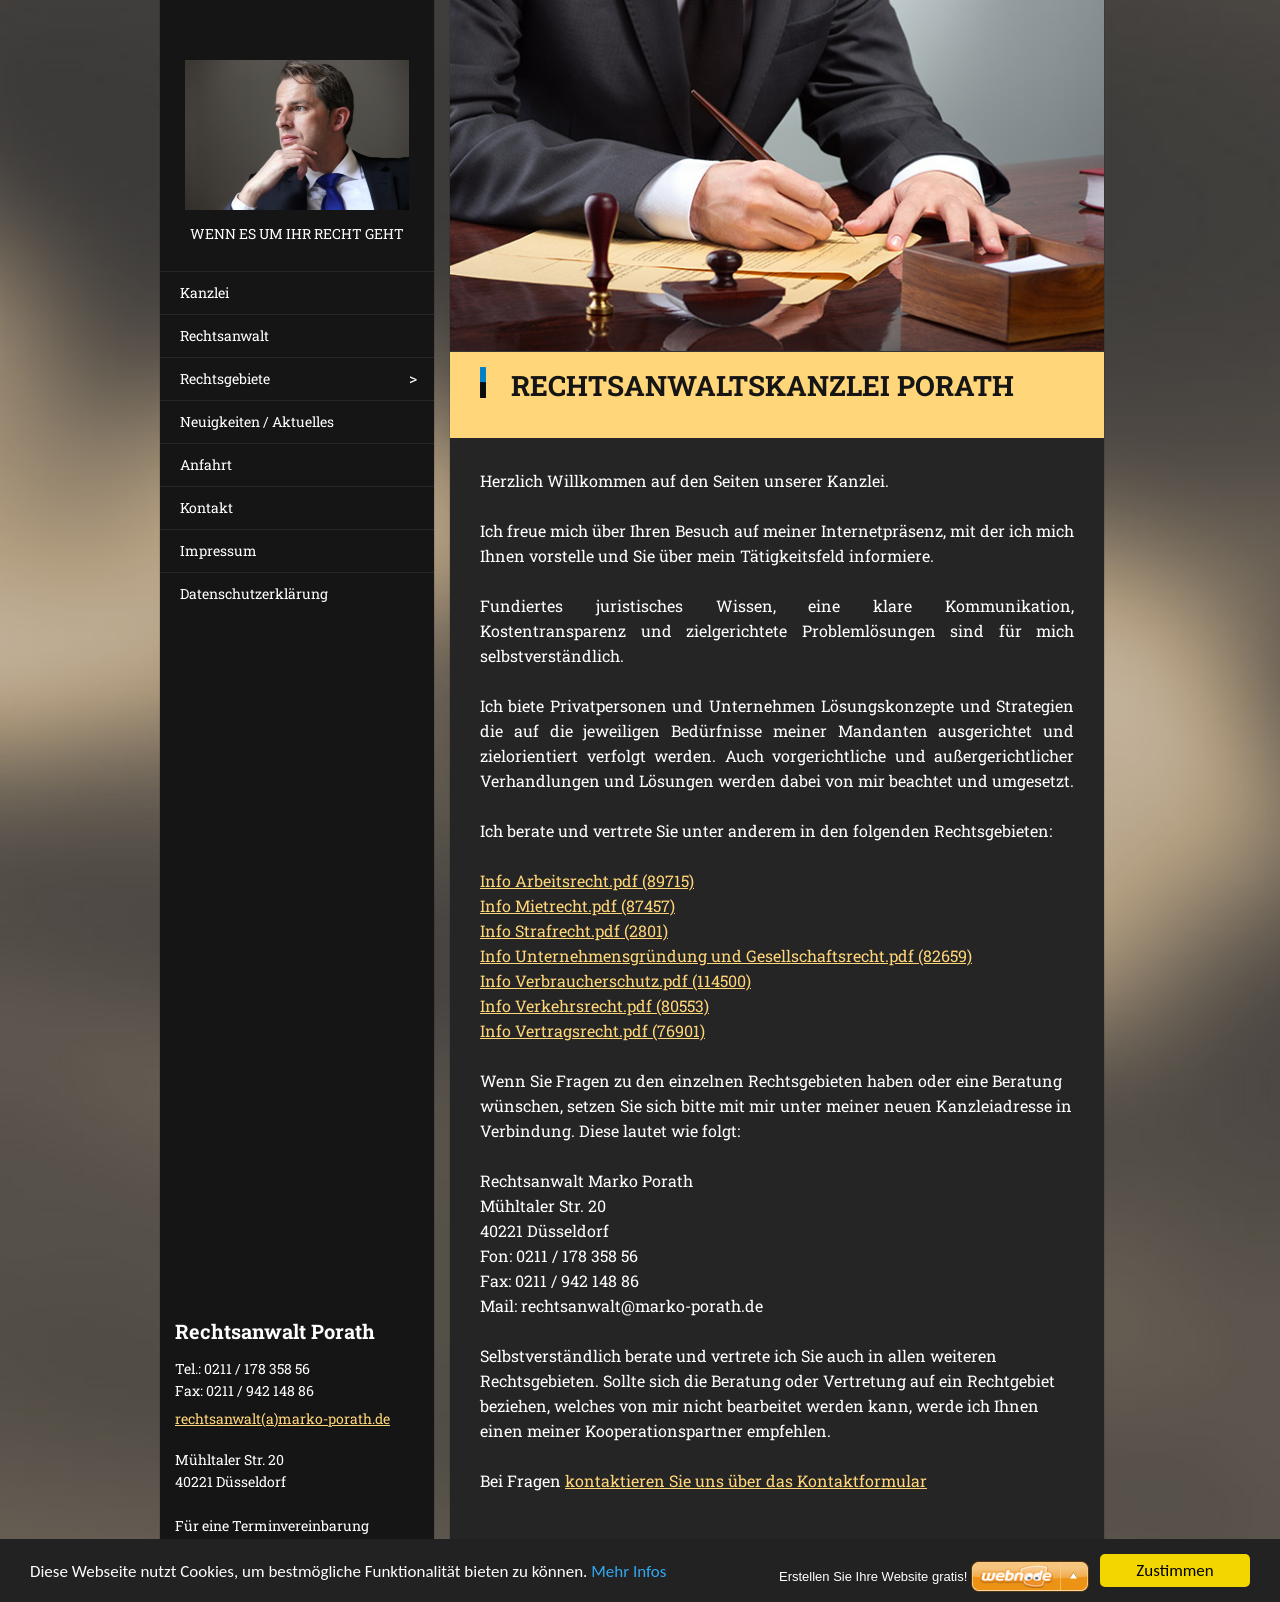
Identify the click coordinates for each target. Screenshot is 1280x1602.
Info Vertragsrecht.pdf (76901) (592, 1030)
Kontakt (206, 507)
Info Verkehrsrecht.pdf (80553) (594, 1005)
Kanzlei (204, 292)
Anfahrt (206, 464)
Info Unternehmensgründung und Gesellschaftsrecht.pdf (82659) (726, 955)
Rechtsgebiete (225, 378)
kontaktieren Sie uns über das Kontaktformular (746, 1480)
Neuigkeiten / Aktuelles (257, 421)
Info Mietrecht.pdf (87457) (577, 905)
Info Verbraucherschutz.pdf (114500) (615, 980)
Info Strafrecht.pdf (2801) (574, 930)
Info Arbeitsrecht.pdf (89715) (587, 880)
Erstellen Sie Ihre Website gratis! (873, 1576)
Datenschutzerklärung (254, 593)
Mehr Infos (628, 1572)
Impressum (218, 550)
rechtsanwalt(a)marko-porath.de (282, 1418)
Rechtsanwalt (224, 335)
